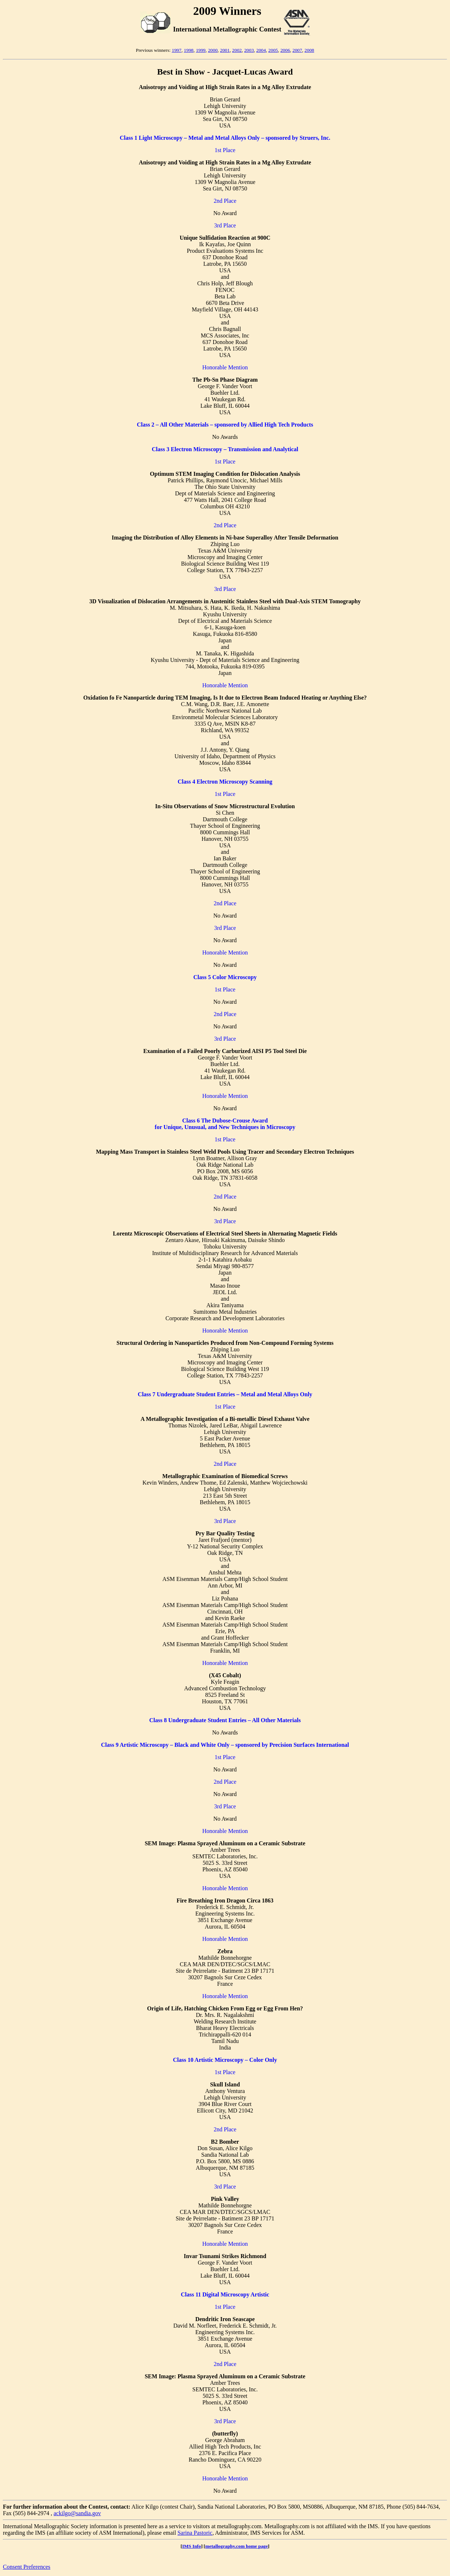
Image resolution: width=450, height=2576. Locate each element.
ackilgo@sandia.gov (77, 2513)
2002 (237, 50)
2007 (297, 50)
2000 (213, 50)
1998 (189, 50)
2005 (273, 50)
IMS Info (191, 2546)
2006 (285, 50)
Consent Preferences (26, 2567)
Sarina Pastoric (194, 2533)
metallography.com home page (236, 2546)
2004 (261, 50)
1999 (201, 50)
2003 (249, 50)
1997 (176, 50)
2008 (309, 50)
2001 (225, 50)
